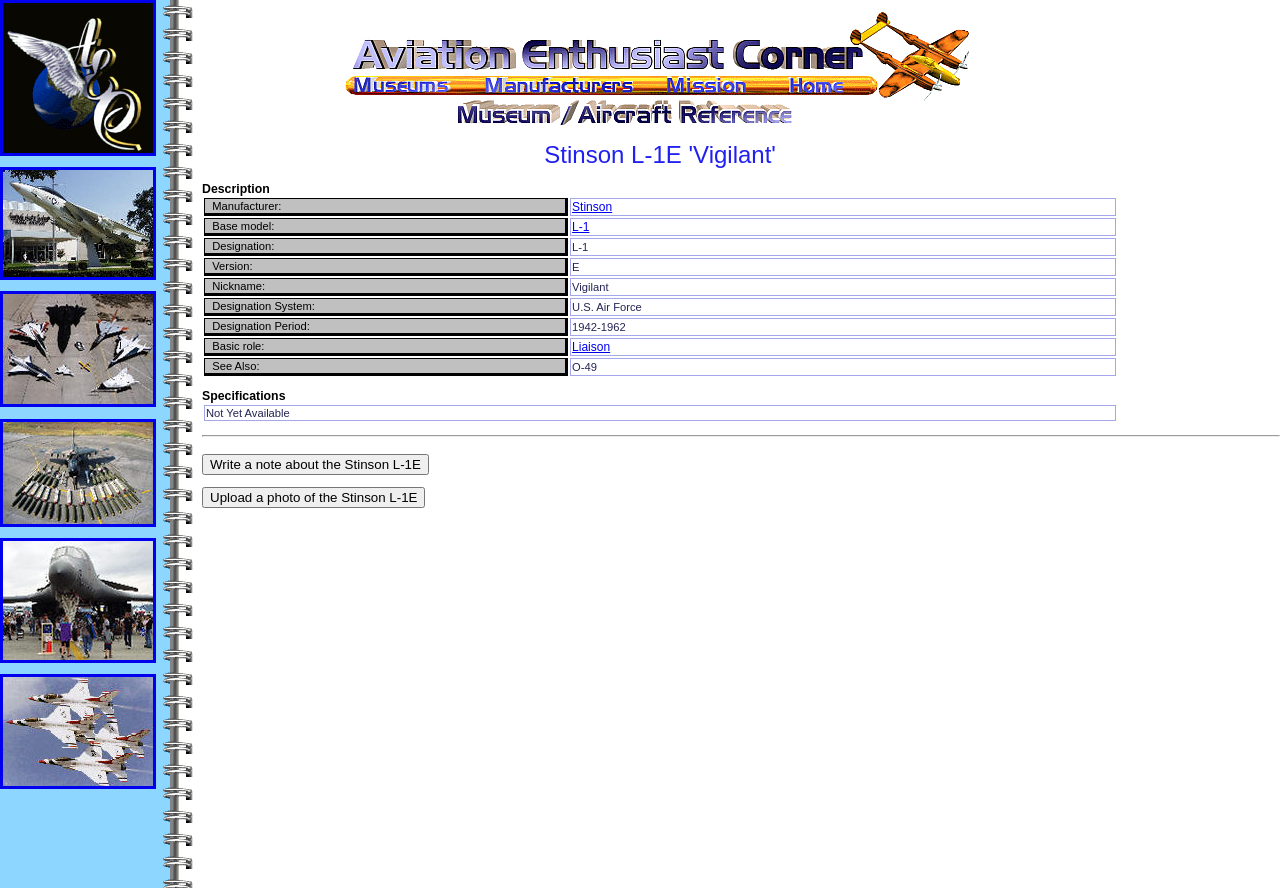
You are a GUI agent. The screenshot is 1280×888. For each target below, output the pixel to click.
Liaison (591, 347)
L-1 (580, 227)
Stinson (592, 207)
